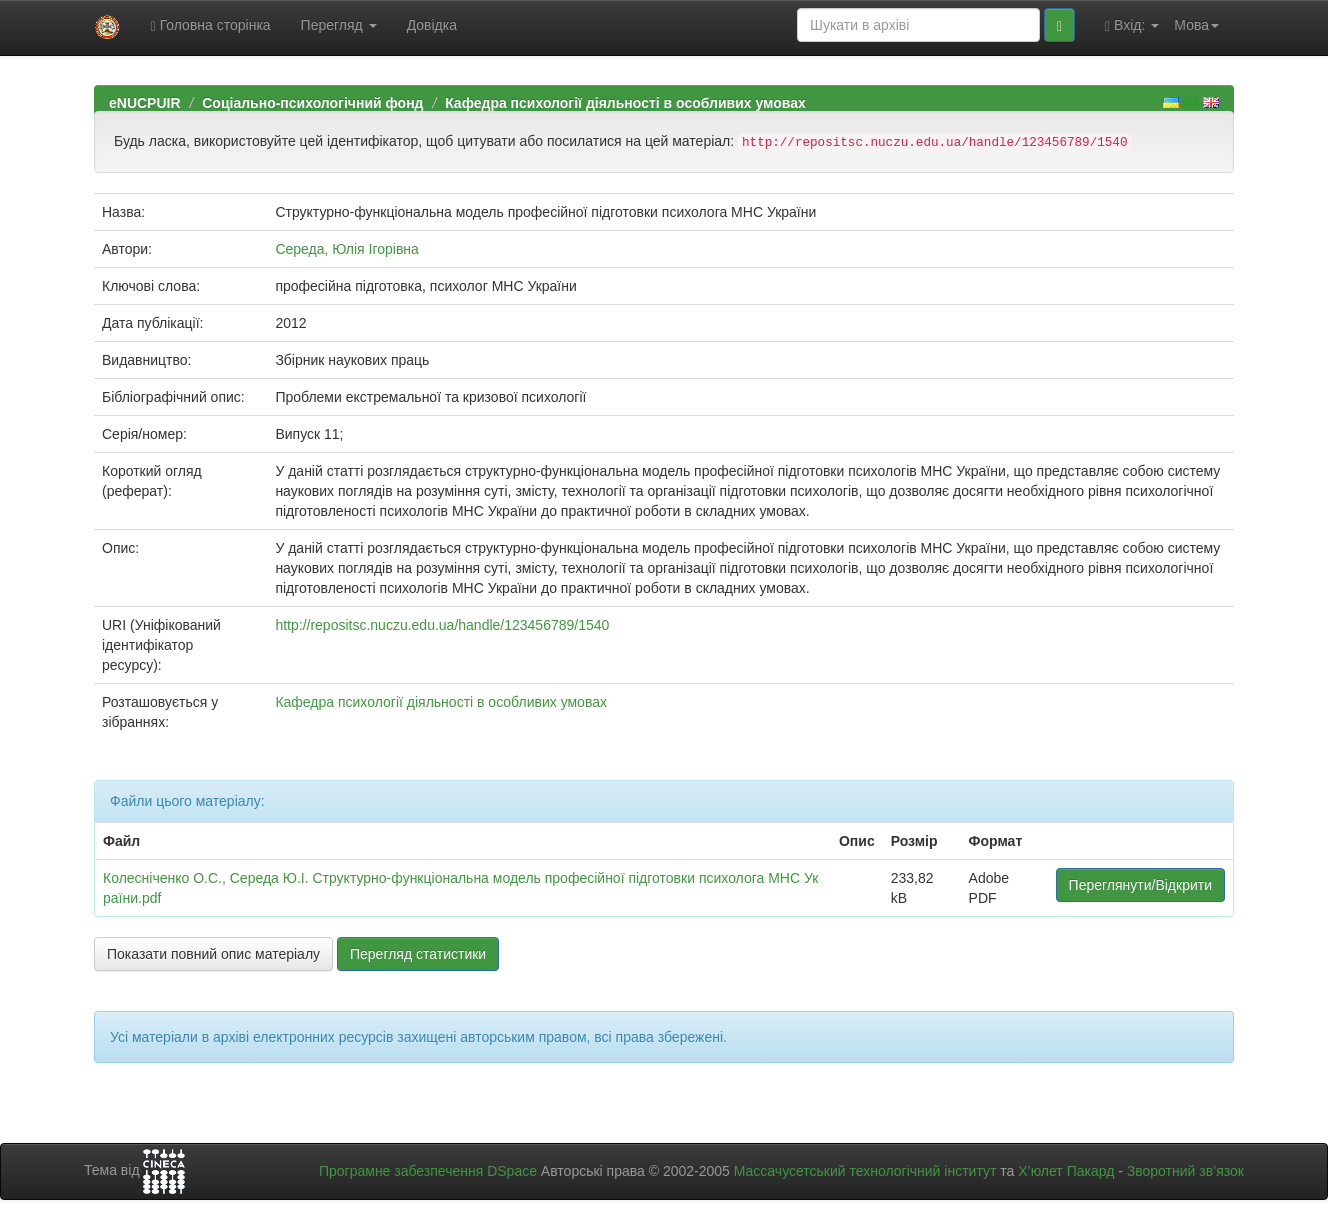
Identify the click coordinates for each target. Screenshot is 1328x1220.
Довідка (432, 25)
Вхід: (1132, 25)
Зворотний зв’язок (1185, 1171)
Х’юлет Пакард (1066, 1171)
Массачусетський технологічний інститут (865, 1171)
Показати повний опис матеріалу (213, 954)
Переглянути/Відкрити (1140, 885)
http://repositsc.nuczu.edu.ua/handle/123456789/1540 (442, 625)
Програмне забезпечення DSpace (428, 1171)
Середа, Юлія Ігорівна (347, 249)
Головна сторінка (211, 25)
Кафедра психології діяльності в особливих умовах (625, 103)
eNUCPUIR (145, 103)
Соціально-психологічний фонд (312, 103)
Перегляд (339, 25)
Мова (1196, 25)
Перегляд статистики (418, 954)
